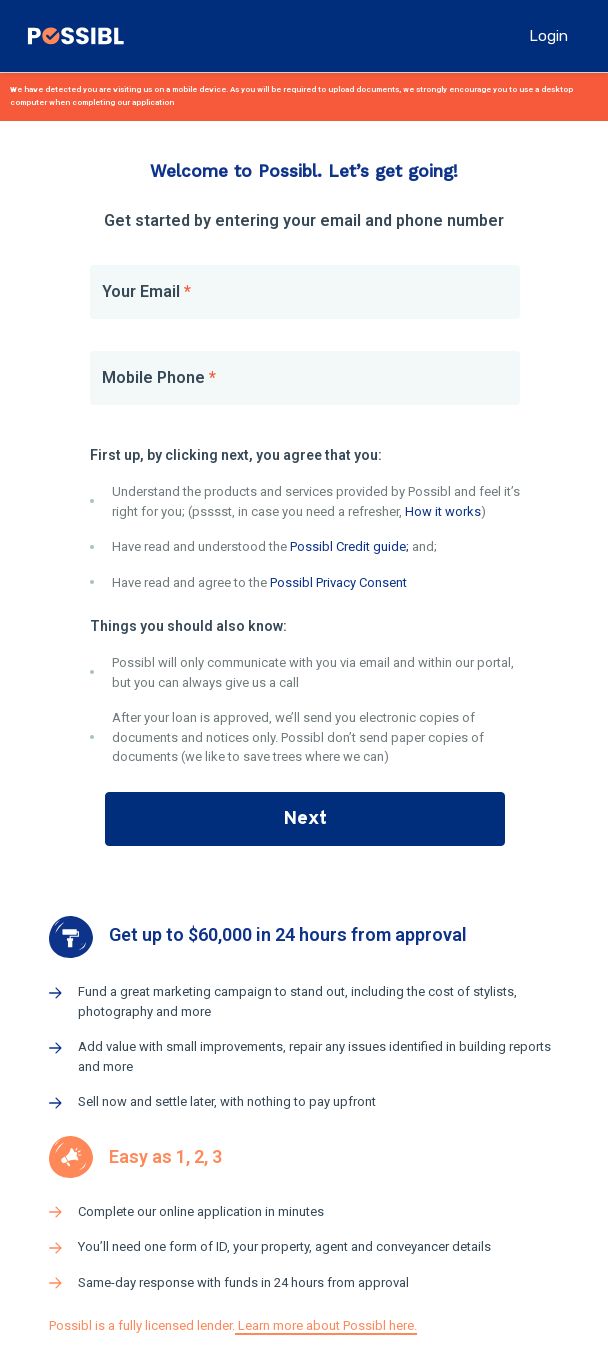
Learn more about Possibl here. (326, 1325)
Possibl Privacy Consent (338, 582)
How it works (443, 511)
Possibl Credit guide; (349, 546)
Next (305, 819)
